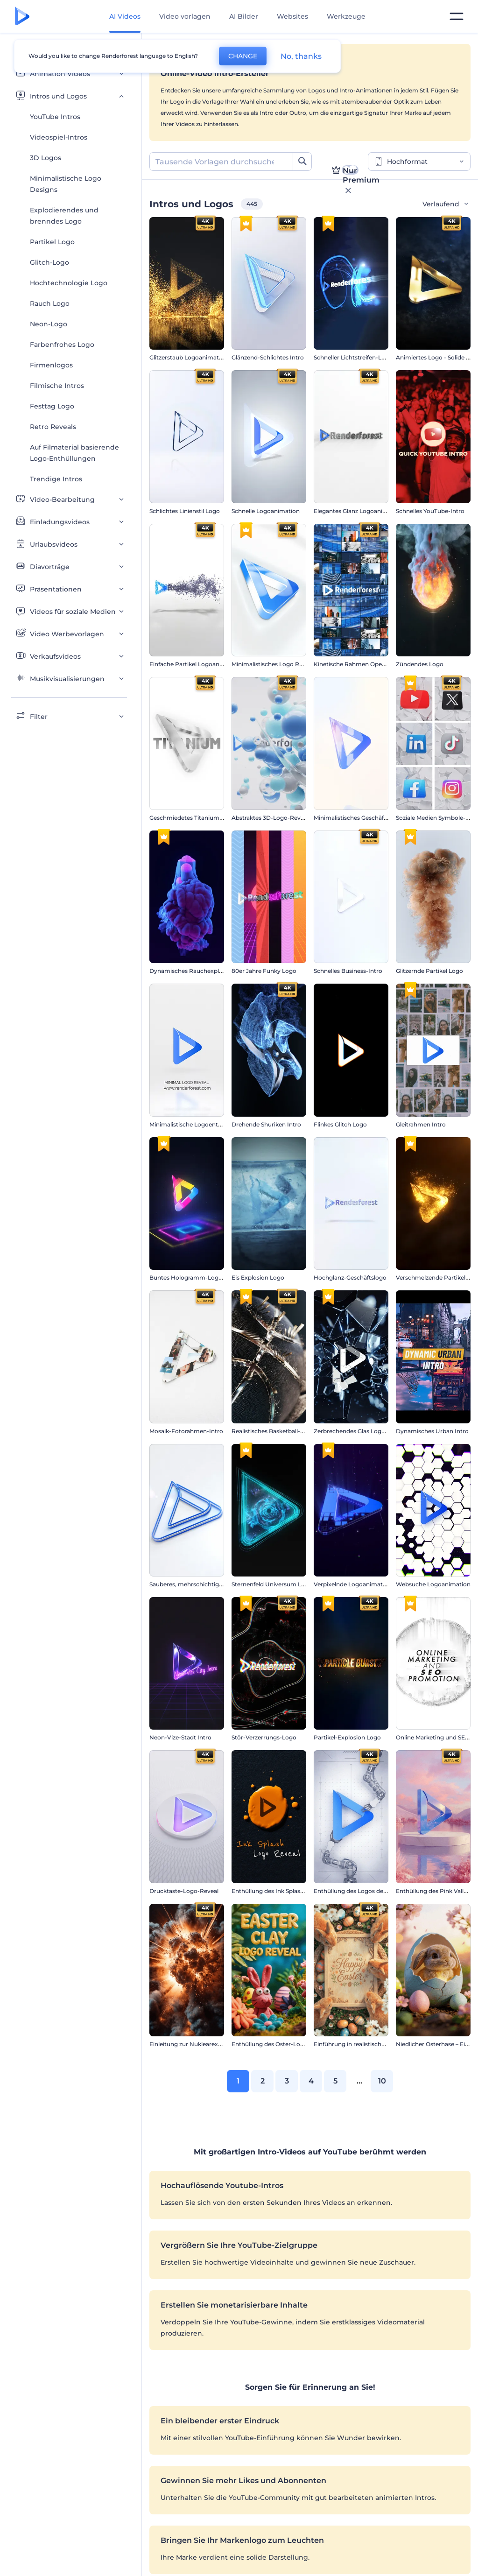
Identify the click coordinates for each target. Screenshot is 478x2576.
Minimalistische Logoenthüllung (194, 1124)
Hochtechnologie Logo (68, 283)
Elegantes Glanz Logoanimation (358, 510)
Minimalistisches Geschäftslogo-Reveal (368, 817)
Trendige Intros (56, 479)
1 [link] (238, 2080)
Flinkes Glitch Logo (340, 1124)
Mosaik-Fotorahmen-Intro (186, 1431)
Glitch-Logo (49, 262)
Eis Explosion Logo (258, 1277)
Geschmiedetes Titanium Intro (192, 817)
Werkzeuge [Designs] (346, 16)
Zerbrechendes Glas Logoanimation (364, 1431)
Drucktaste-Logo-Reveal (183, 1890)
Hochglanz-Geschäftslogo (350, 1277)
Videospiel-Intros (58, 137)
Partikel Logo (52, 242)
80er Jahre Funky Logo (264, 970)
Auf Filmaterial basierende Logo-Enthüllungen (74, 453)
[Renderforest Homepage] (22, 17)
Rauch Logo (50, 303)
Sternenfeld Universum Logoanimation (286, 1584)
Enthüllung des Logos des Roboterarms (369, 1890)
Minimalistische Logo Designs (65, 184)
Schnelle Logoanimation (266, 510)
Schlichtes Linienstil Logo (184, 510)
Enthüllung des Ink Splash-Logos (277, 1890)
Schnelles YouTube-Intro (430, 510)
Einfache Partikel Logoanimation (195, 664)
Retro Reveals (53, 426)
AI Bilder (243, 16)
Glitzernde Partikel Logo (429, 970)
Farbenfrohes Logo (62, 344)
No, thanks (301, 56)
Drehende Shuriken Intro (266, 1124)
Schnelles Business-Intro (348, 970)
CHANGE (242, 56)
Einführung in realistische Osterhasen (366, 2044)
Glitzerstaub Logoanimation (188, 357)
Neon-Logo (48, 324)
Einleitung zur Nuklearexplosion (194, 2044)
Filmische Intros (57, 385)
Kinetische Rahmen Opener (352, 664)
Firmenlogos (51, 365)
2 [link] (262, 2080)
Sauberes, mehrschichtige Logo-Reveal (204, 1584)
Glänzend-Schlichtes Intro (268, 357)
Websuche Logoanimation (433, 1584)
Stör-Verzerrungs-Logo (264, 1737)
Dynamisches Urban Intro (432, 1431)
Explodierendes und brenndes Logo (64, 215)
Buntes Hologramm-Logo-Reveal (196, 1277)
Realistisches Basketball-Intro (273, 1431)
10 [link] (382, 2080)
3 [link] (287, 2080)
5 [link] (335, 2080)
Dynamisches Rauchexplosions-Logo (201, 970)
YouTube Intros (55, 117)
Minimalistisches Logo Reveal (273, 664)
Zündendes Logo (419, 664)
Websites (292, 16)
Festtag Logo (52, 406)
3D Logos (45, 158)
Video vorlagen (185, 16)
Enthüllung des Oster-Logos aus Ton (282, 2044)
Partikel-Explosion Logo (347, 1737)
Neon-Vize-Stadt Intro (180, 1737)
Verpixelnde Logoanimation (353, 1584)
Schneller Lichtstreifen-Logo (353, 357)
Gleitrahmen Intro (421, 1124)
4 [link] (311, 2080)
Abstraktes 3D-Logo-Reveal (270, 817)
